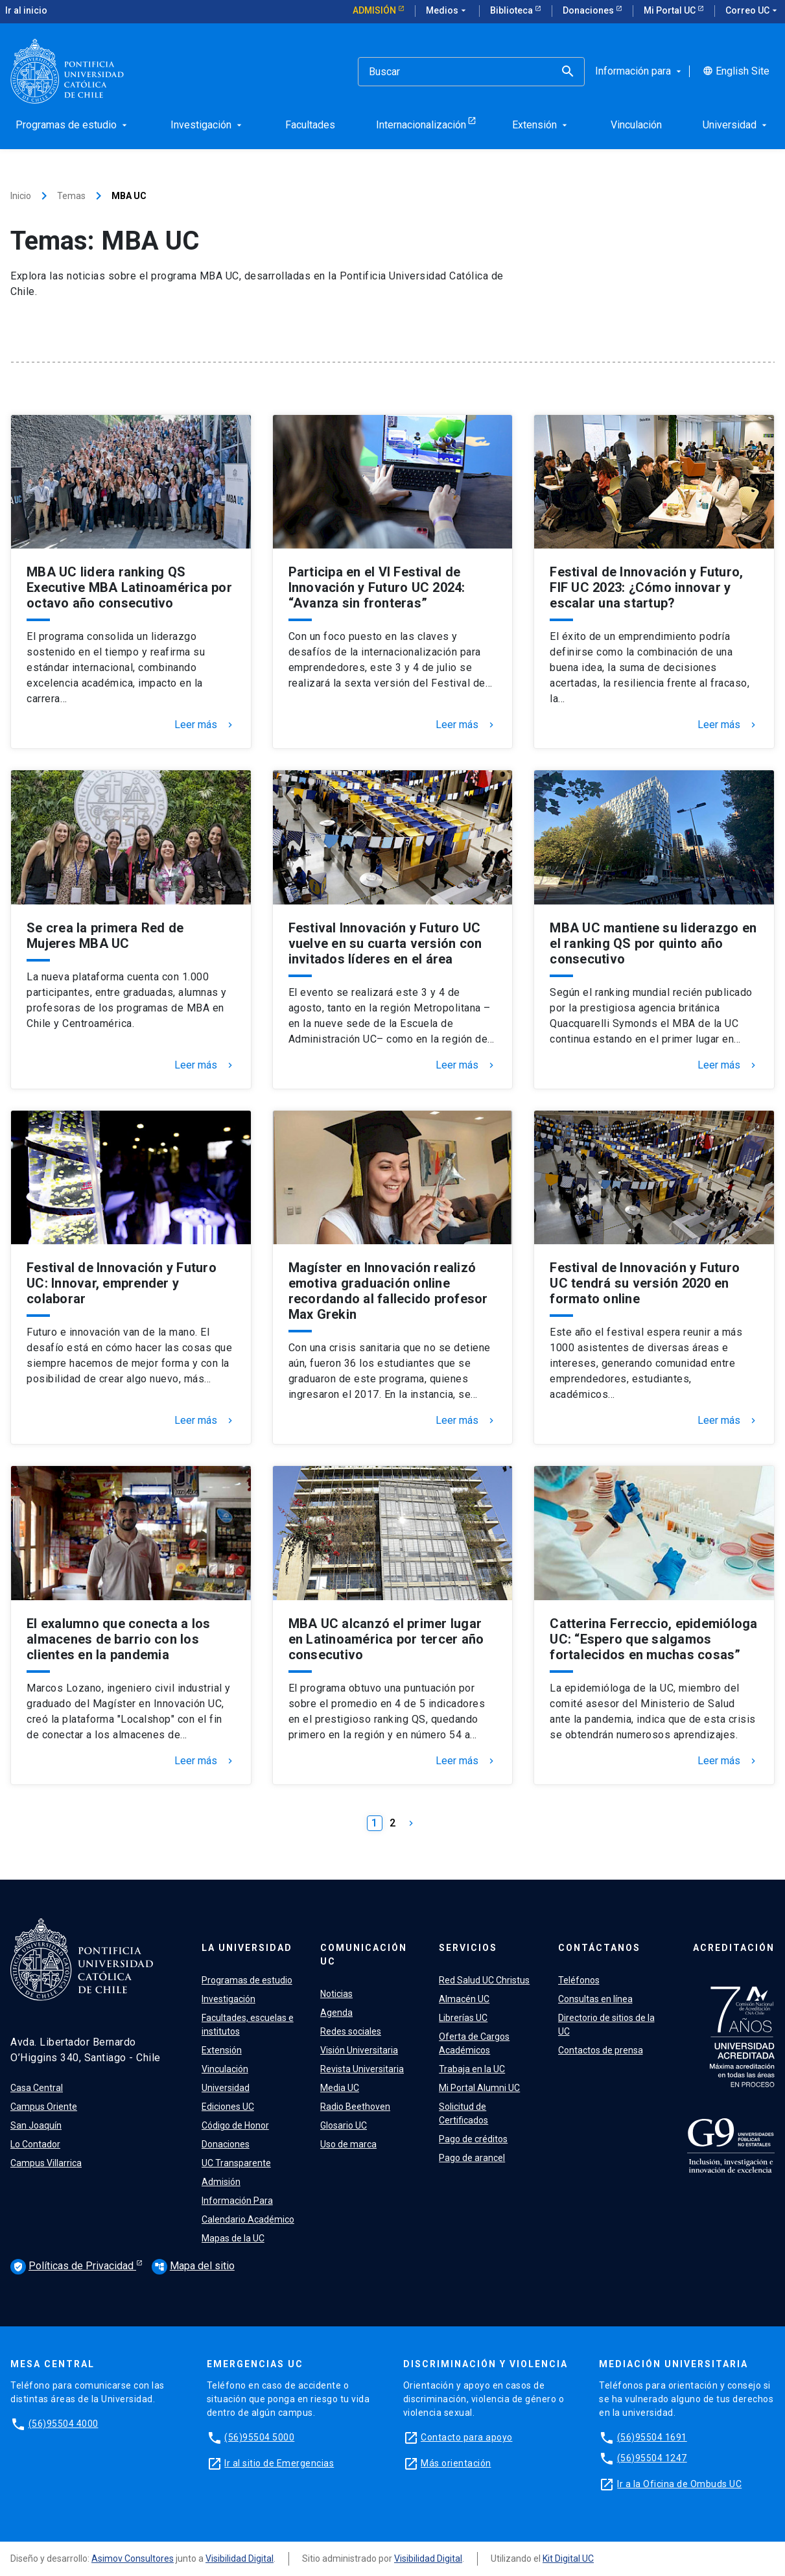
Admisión (375, 10)
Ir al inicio (26, 10)
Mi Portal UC (670, 10)
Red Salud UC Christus (484, 1980)
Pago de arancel (472, 2158)
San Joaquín (36, 2125)
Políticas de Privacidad (73, 2267)
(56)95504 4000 (64, 2423)
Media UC (339, 2088)
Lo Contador (35, 2144)
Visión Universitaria (359, 2050)
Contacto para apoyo (467, 2437)
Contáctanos (599, 1948)
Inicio (20, 196)
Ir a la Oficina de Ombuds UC (679, 2484)
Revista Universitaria (362, 2069)
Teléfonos (579, 1980)
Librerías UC (463, 2018)
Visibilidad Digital (239, 2558)
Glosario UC (343, 2125)
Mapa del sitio (193, 2266)
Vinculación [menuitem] (636, 125)
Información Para (237, 2200)
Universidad (226, 2088)
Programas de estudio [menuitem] (73, 125)
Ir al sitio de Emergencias (279, 2463)
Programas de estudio (247, 1980)
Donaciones (589, 10)
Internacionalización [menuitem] (421, 125)
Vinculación (225, 2069)
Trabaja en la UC (472, 2069)
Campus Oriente (43, 2106)
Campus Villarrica (46, 2163)
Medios (447, 11)
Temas (71, 196)
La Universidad (247, 1948)
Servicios (468, 1948)
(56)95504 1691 (652, 2437)
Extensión (222, 2050)
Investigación (228, 1999)
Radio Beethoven (355, 2106)
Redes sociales (350, 2031)
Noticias (336, 1994)
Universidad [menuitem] (736, 125)
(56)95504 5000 (259, 2437)
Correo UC (752, 11)
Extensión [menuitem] (541, 125)
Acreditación (734, 1948)
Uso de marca (348, 2144)
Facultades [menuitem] (310, 125)
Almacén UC (464, 1999)
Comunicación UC (363, 1955)
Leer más (204, 725)
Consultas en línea (595, 1999)
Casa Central (36, 2088)
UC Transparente (236, 2163)
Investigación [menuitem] (207, 125)
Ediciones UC (228, 2106)
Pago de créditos (473, 2139)
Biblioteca (512, 10)
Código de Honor (235, 2125)
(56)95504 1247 (652, 2458)
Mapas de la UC (233, 2238)
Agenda (336, 2012)
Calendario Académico (248, 2219)
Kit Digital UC (568, 2558)
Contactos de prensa (600, 2050)
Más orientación (456, 2463)
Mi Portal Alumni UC (479, 2088)
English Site (736, 71)
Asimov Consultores (132, 2558)
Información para (639, 71)
